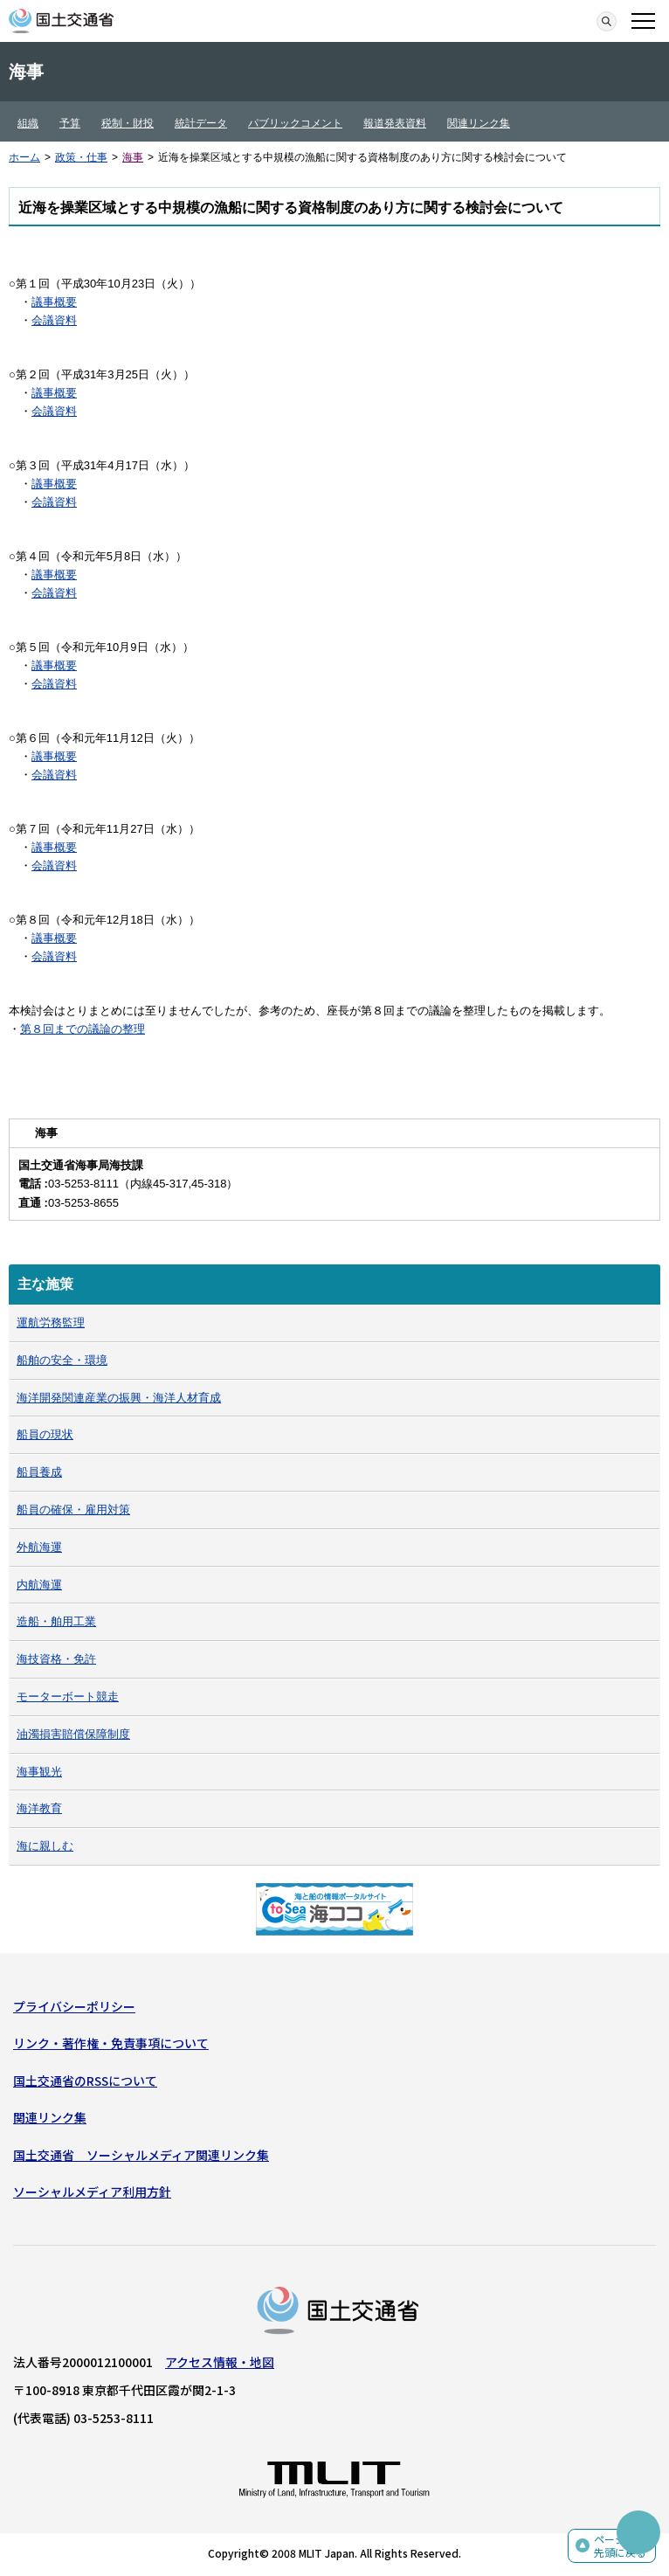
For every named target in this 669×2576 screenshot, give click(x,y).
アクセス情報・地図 (219, 2362)
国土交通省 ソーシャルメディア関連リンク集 (141, 2155)
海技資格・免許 (56, 1658)
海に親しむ (45, 1845)
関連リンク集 (478, 123)
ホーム (24, 157)
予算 (69, 123)
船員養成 (39, 1471)
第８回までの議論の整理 (82, 1028)
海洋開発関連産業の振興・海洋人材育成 (119, 1397)
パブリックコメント (295, 123)
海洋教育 (39, 1808)
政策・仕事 (81, 157)
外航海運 (39, 1547)
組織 (27, 123)
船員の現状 (45, 1434)
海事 (132, 157)
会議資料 (54, 320)
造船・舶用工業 (56, 1621)
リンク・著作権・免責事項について (111, 2043)
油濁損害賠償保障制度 (73, 1734)
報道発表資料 (394, 123)
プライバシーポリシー (74, 2006)
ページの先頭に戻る (620, 2545)
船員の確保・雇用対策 (73, 1509)
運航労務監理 (51, 1322)
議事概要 (54, 301)
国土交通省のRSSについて (85, 2080)
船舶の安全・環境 (62, 1360)
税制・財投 (127, 123)
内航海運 (39, 1584)
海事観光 (39, 1771)
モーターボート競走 (68, 1696)
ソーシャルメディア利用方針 (92, 2191)
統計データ (201, 123)
